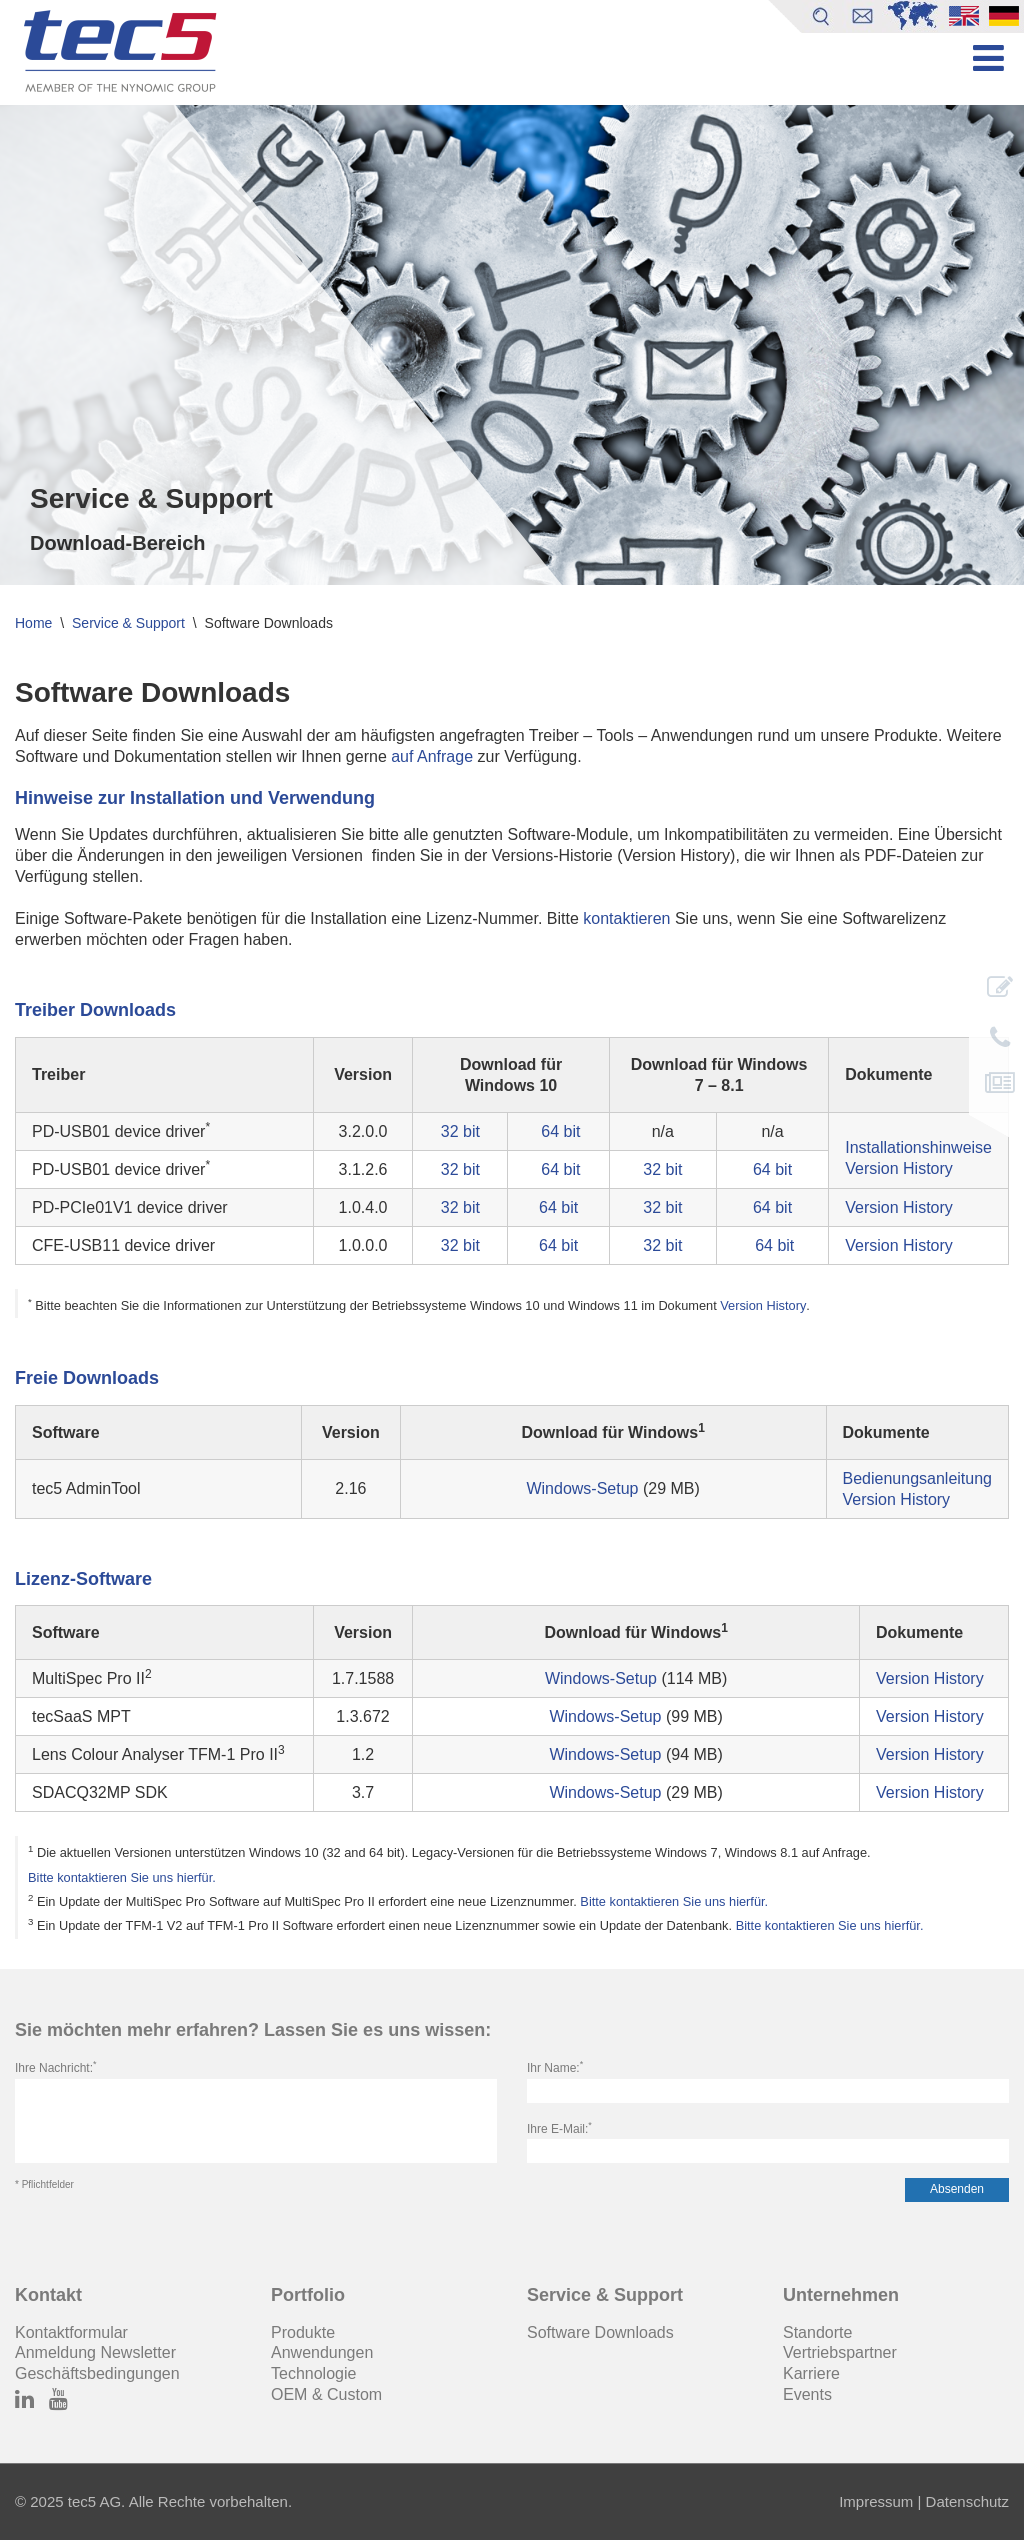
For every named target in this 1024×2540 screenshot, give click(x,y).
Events (807, 2394)
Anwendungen (322, 2352)
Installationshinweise (918, 1147)
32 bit (460, 1131)
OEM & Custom (326, 2394)
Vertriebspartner (840, 2352)
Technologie (313, 2373)
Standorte (817, 2332)
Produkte (303, 2332)
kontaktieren (626, 918)
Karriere (811, 2373)
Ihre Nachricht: (56, 2068)
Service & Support (128, 623)
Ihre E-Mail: (559, 2129)
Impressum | (880, 2501)
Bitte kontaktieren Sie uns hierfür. (122, 1877)
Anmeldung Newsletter (95, 2352)
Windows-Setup (582, 1488)
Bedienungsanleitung (917, 1478)
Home (33, 623)
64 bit (560, 1131)
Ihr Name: (555, 2068)
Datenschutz (965, 2501)
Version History (899, 1168)
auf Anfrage (432, 756)
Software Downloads (600, 2332)
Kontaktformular (71, 2332)
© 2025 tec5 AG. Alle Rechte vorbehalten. (153, 2501)
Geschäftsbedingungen (97, 2373)
